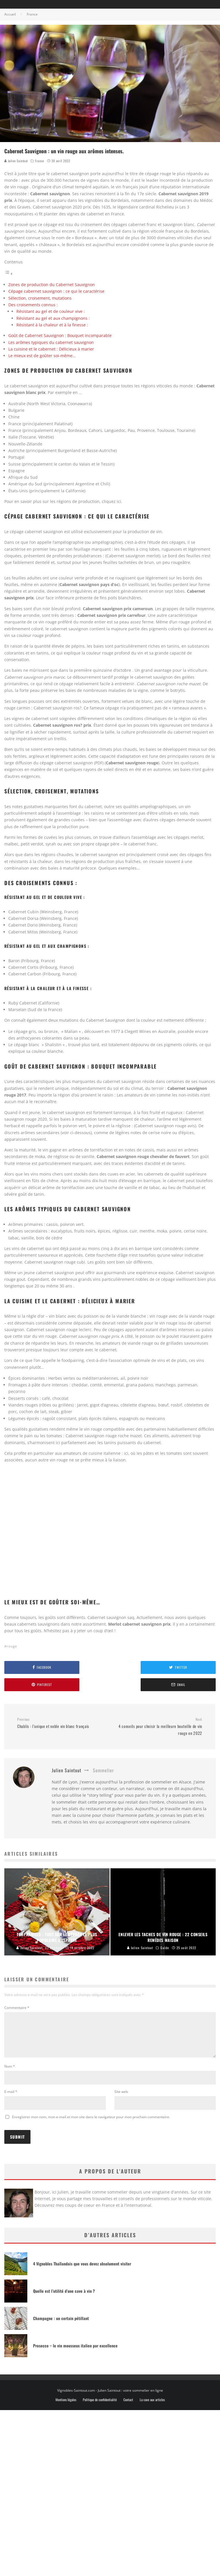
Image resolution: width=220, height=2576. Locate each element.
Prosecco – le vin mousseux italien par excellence (75, 2352)
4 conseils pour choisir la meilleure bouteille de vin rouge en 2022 (158, 1726)
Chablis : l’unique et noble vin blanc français (61, 1723)
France (39, 161)
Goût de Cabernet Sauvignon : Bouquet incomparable (60, 335)
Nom (9, 2073)
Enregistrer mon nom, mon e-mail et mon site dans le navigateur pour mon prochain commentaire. (91, 2123)
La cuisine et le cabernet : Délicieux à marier (51, 349)
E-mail (10, 2098)
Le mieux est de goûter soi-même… (42, 355)
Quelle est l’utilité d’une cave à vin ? (64, 2298)
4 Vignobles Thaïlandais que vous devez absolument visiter (82, 2270)
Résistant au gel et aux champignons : (53, 318)
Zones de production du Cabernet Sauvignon (51, 284)
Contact (128, 2406)
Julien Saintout (16, 160)
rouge (12, 1646)
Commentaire (16, 2007)
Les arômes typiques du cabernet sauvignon (51, 342)
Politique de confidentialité (100, 2406)
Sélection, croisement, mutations (40, 298)
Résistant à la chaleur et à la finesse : (52, 325)
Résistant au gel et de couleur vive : (50, 311)
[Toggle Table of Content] (8, 273)
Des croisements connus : (33, 304)
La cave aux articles (152, 2406)
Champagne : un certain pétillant (61, 2325)
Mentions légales (66, 2406)
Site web (121, 2098)
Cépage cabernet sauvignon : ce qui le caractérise (56, 291)
